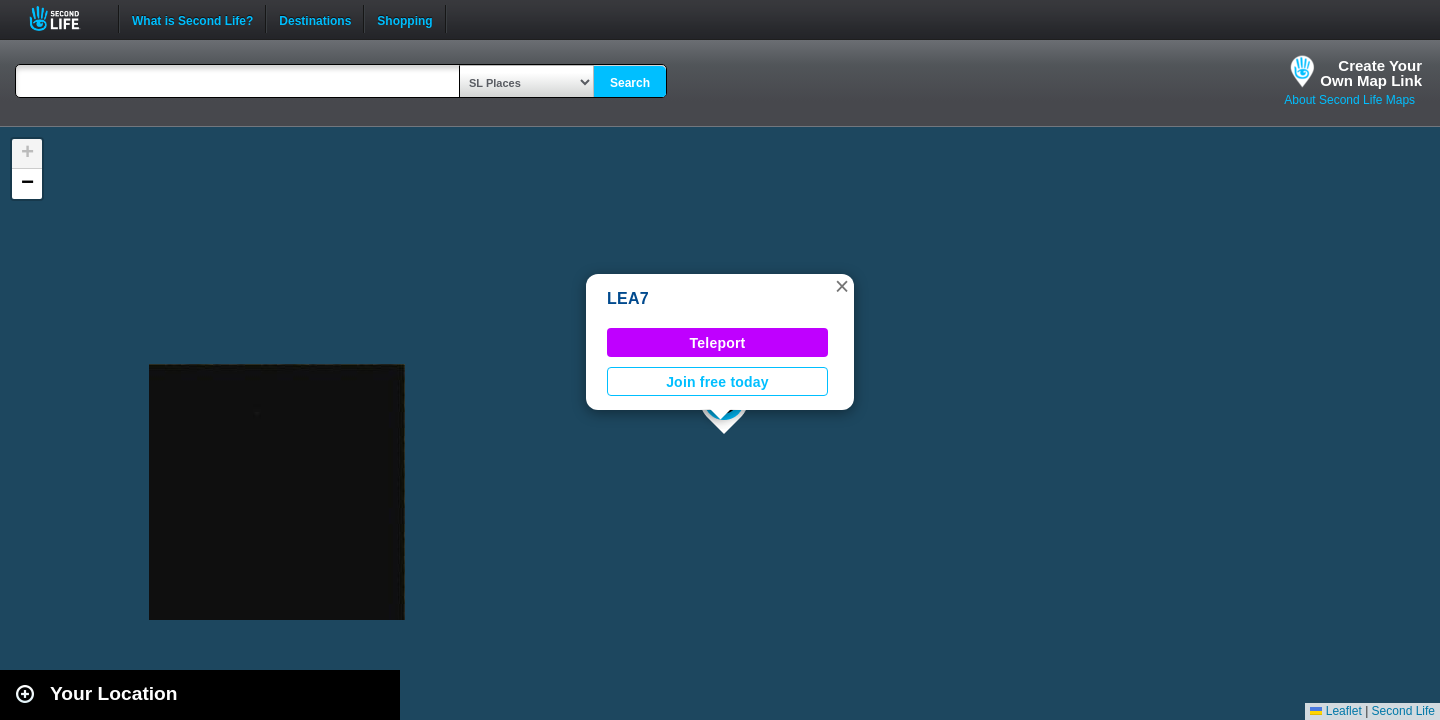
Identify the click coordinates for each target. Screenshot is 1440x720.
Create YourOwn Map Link (1371, 73)
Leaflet (1335, 711)
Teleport (718, 343)
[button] (842, 286)
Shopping (404, 19)
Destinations (315, 19)
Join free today (717, 382)
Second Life (65, 18)
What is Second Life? (192, 19)
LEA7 (628, 298)
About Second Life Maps (1349, 100)
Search (630, 83)
